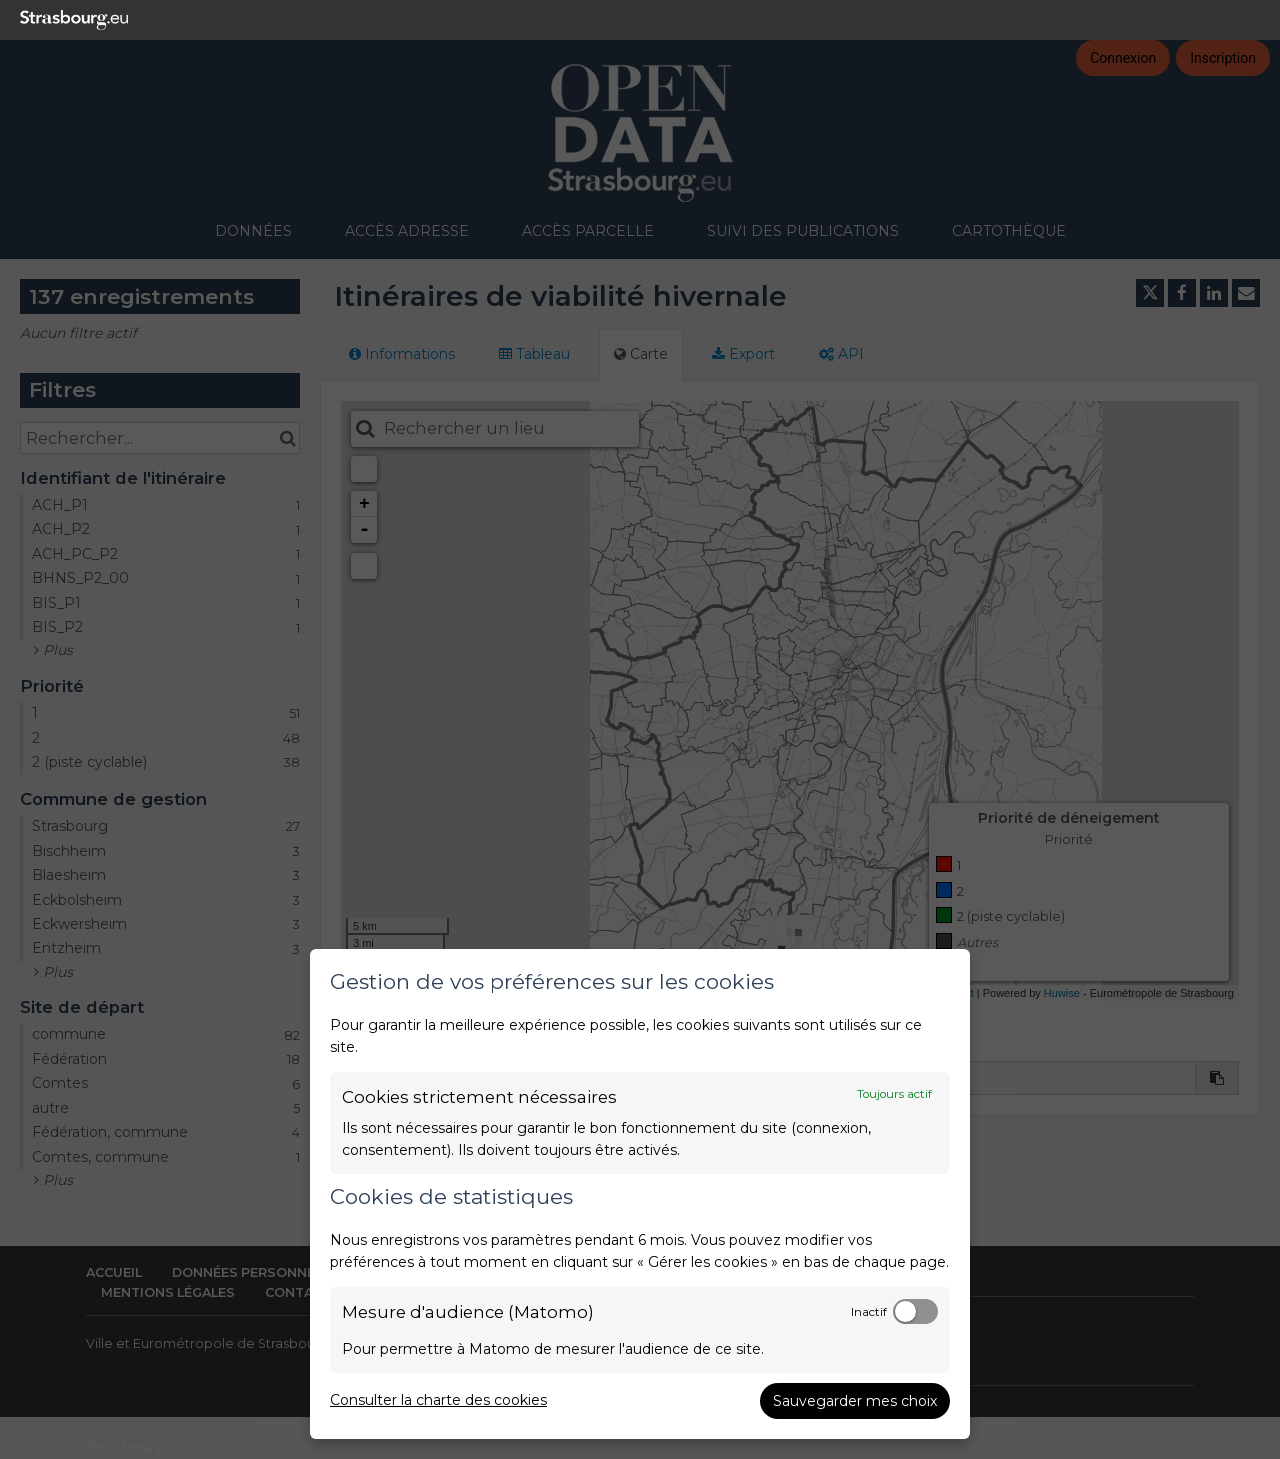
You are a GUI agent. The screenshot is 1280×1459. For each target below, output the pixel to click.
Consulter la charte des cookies (438, 1400)
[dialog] (640, 1194)
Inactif (869, 1312)
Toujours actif (894, 1094)
